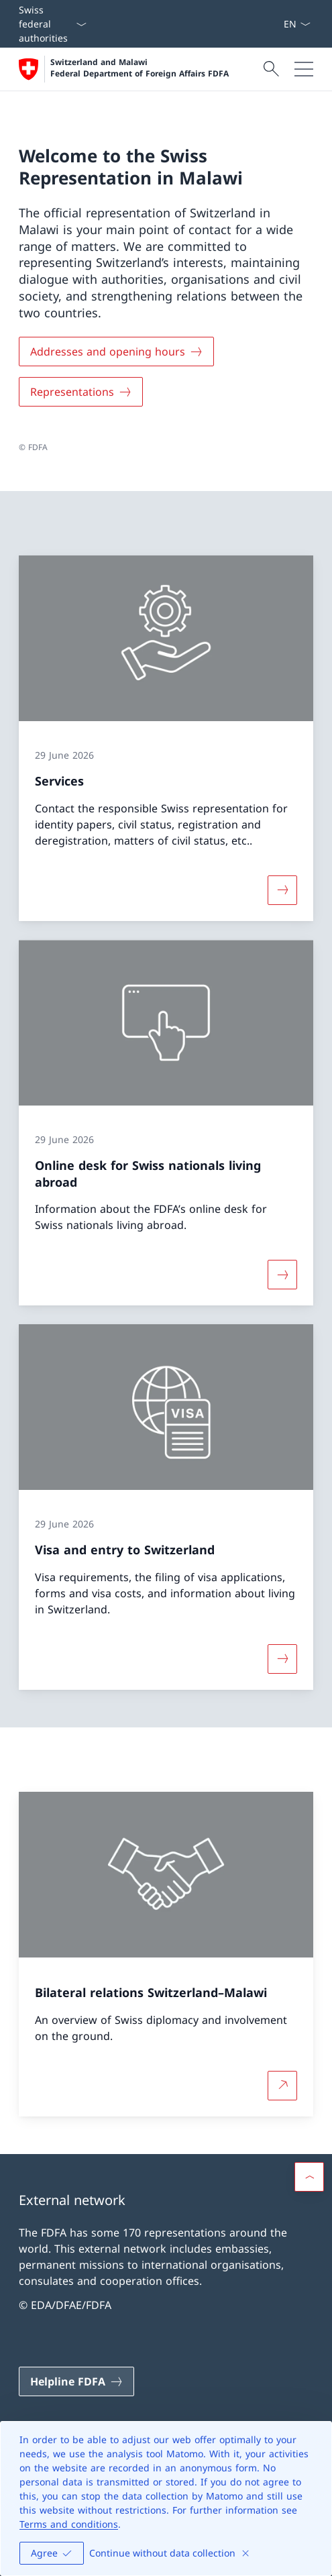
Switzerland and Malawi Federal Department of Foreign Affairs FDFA (139, 68)
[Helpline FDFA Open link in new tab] (76, 2381)
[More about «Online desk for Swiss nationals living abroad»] (282, 1274)
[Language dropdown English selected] (296, 24)
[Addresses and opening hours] (116, 351)
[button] (309, 2177)
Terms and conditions (68, 2524)
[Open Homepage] (124, 69)
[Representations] (81, 392)
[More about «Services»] (282, 890)
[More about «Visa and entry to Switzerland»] (282, 1659)
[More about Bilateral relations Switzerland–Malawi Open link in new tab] (282, 2085)
